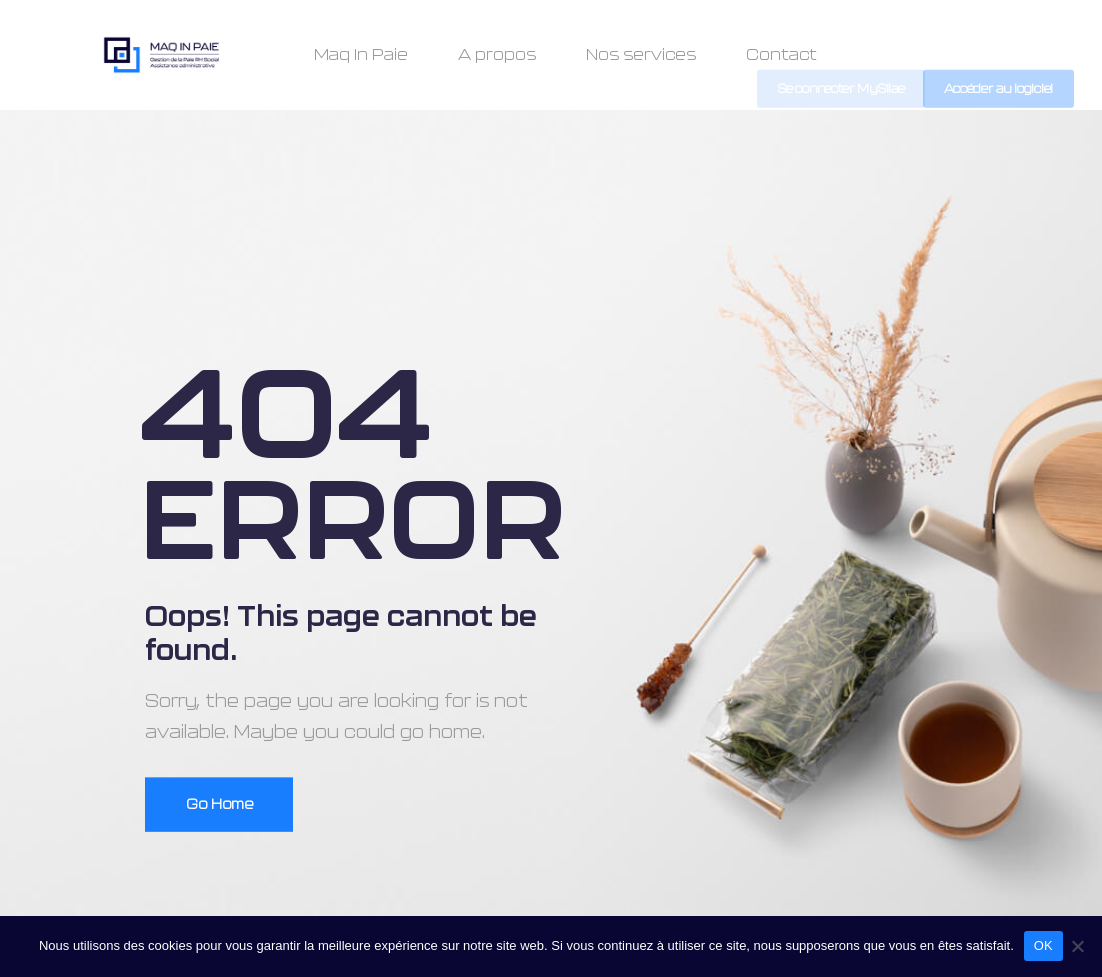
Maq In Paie (361, 55)
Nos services (641, 55)
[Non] (1077, 946)
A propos (497, 55)
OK (1043, 945)
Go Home (219, 805)
